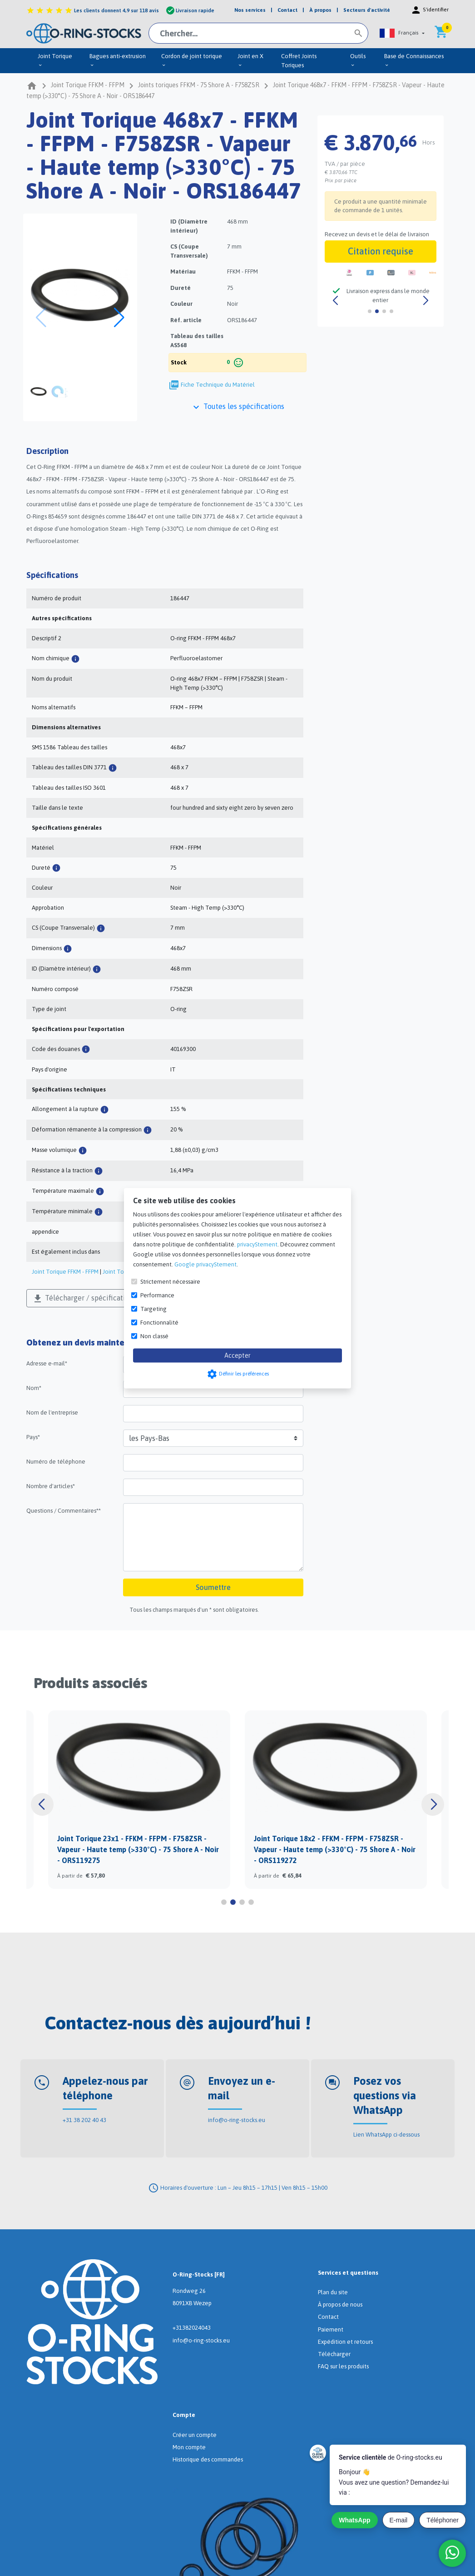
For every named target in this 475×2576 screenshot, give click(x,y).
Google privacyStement (205, 1264)
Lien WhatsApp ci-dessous (386, 2134)
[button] (402, 33)
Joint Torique (55, 60)
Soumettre (213, 1587)
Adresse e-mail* (46, 1363)
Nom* (33, 1388)
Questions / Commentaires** (63, 1510)
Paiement (330, 2329)
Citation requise (380, 251)
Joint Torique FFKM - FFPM (65, 1271)
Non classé (154, 1335)
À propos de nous (340, 2304)
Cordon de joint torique (191, 60)
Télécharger (334, 2354)
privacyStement (257, 1244)
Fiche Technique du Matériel (218, 384)
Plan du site (333, 2292)
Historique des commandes (208, 2459)
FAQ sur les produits (343, 2366)
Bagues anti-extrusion (117, 60)
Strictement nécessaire (170, 1281)
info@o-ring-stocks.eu (236, 2120)
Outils (358, 60)
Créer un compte (195, 2435)
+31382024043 (192, 2327)
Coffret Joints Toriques (299, 61)
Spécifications (52, 575)
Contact (328, 2316)
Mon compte (189, 2447)
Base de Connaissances (414, 60)
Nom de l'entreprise (52, 1412)
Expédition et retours (345, 2341)
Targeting (153, 1308)
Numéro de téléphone (55, 1461)
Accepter (237, 1355)
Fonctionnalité (159, 1322)
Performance (157, 1294)
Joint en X (250, 60)
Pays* (33, 1437)
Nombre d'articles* (50, 1486)
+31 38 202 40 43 (84, 2120)
